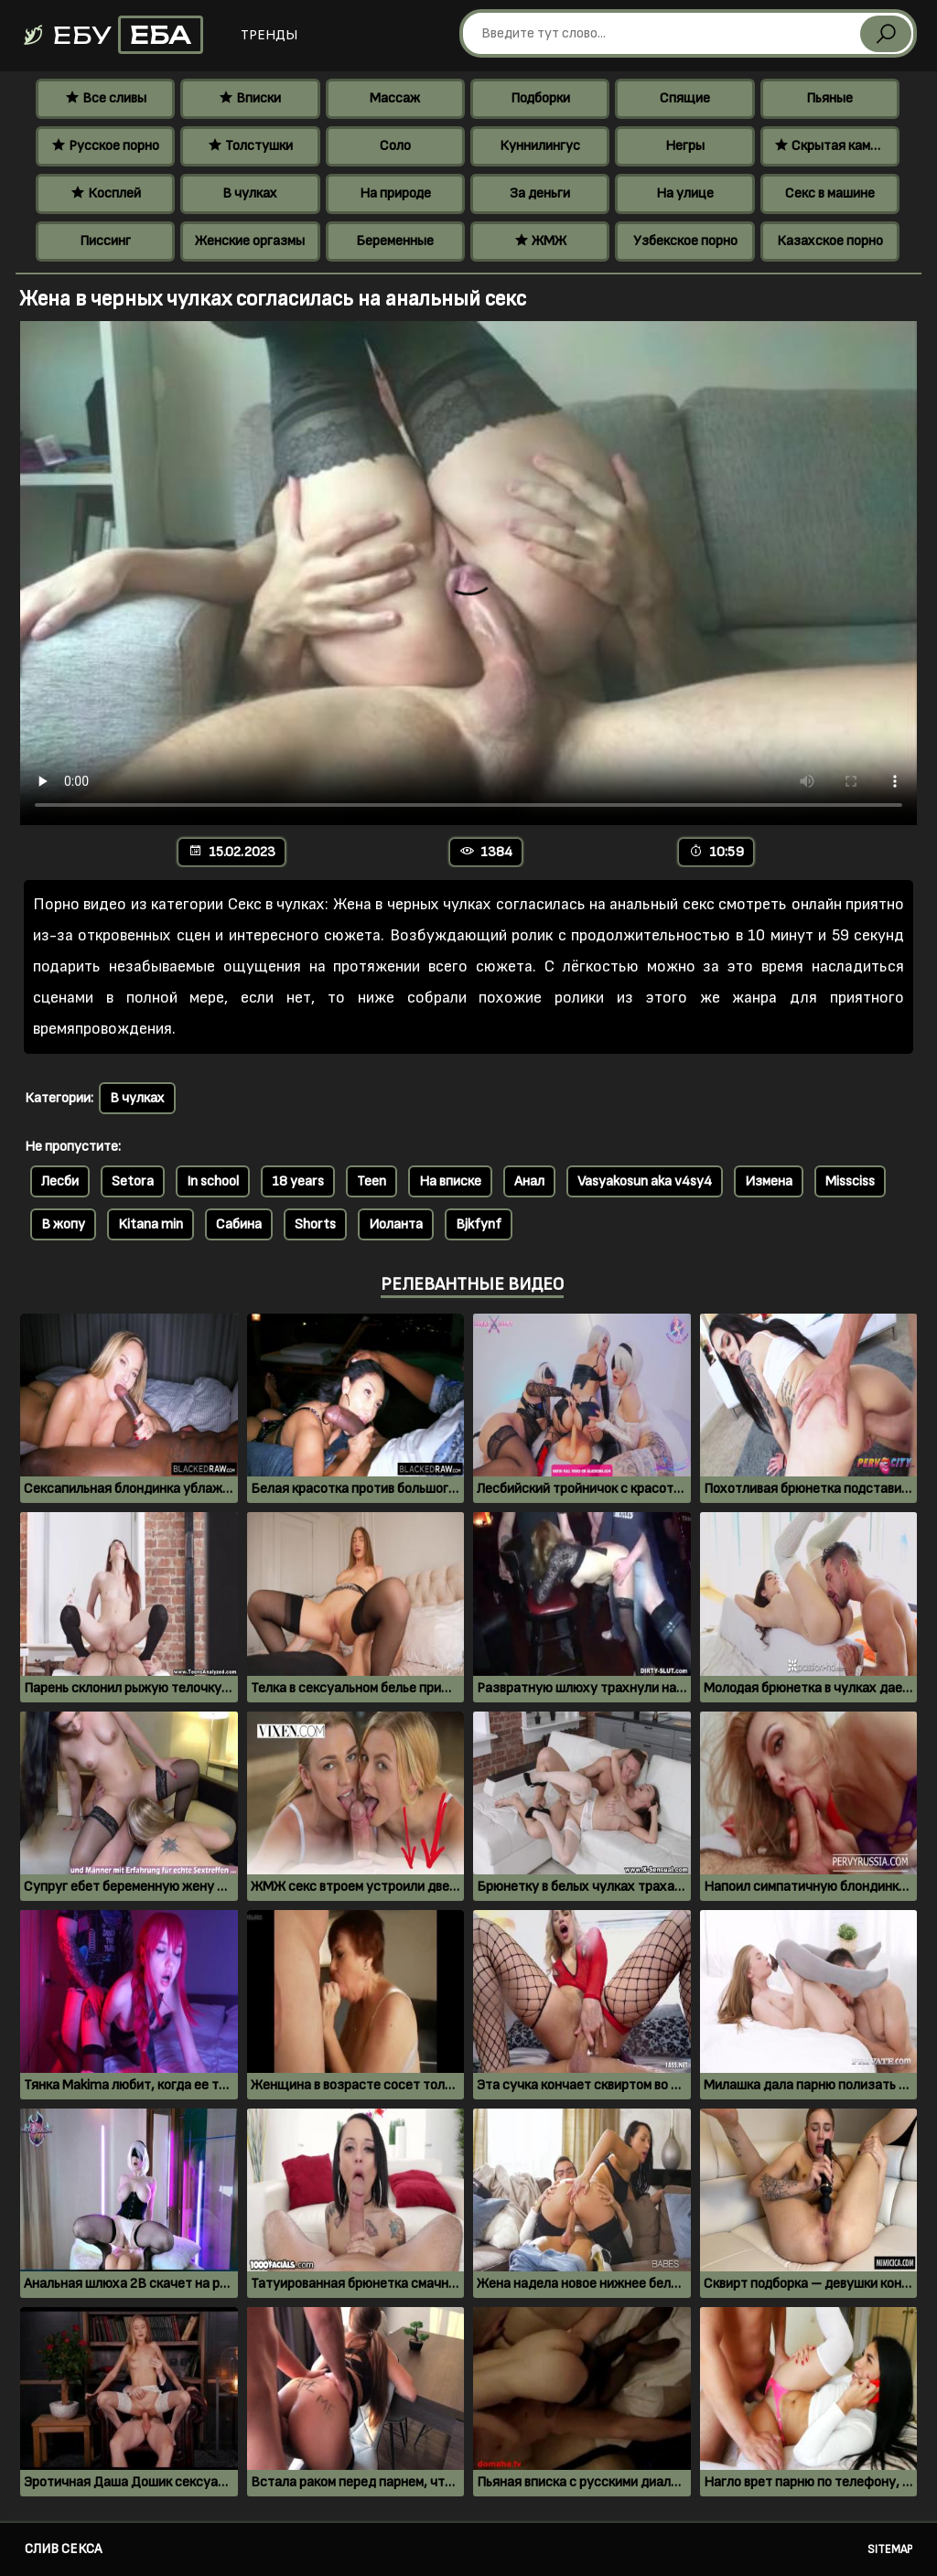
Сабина (239, 1224)
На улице (685, 193)
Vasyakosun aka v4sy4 (644, 1181)
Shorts (315, 1224)
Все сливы (105, 98)
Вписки (250, 98)
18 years (298, 1181)
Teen (371, 1181)
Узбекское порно (685, 241)
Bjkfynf (478, 1224)
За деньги (540, 193)
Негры (685, 146)
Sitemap (889, 2549)
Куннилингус (540, 146)
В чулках (249, 193)
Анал (529, 1181)
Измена (768, 1181)
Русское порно (105, 146)
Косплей (105, 193)
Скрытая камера (833, 146)
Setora (133, 1181)
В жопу (63, 1224)
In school (213, 1181)
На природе (395, 193)
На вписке (450, 1181)
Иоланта (396, 1224)
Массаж (395, 98)
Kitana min (150, 1224)
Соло (395, 146)
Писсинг (105, 241)
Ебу (112, 35)
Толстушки (250, 146)
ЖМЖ (540, 241)
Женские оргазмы (250, 241)
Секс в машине (830, 193)
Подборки (540, 98)
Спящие (685, 98)
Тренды (269, 35)
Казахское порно (830, 241)
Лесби (60, 1181)
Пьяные (829, 98)
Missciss (850, 1181)
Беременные (395, 241)
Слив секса (63, 2549)
